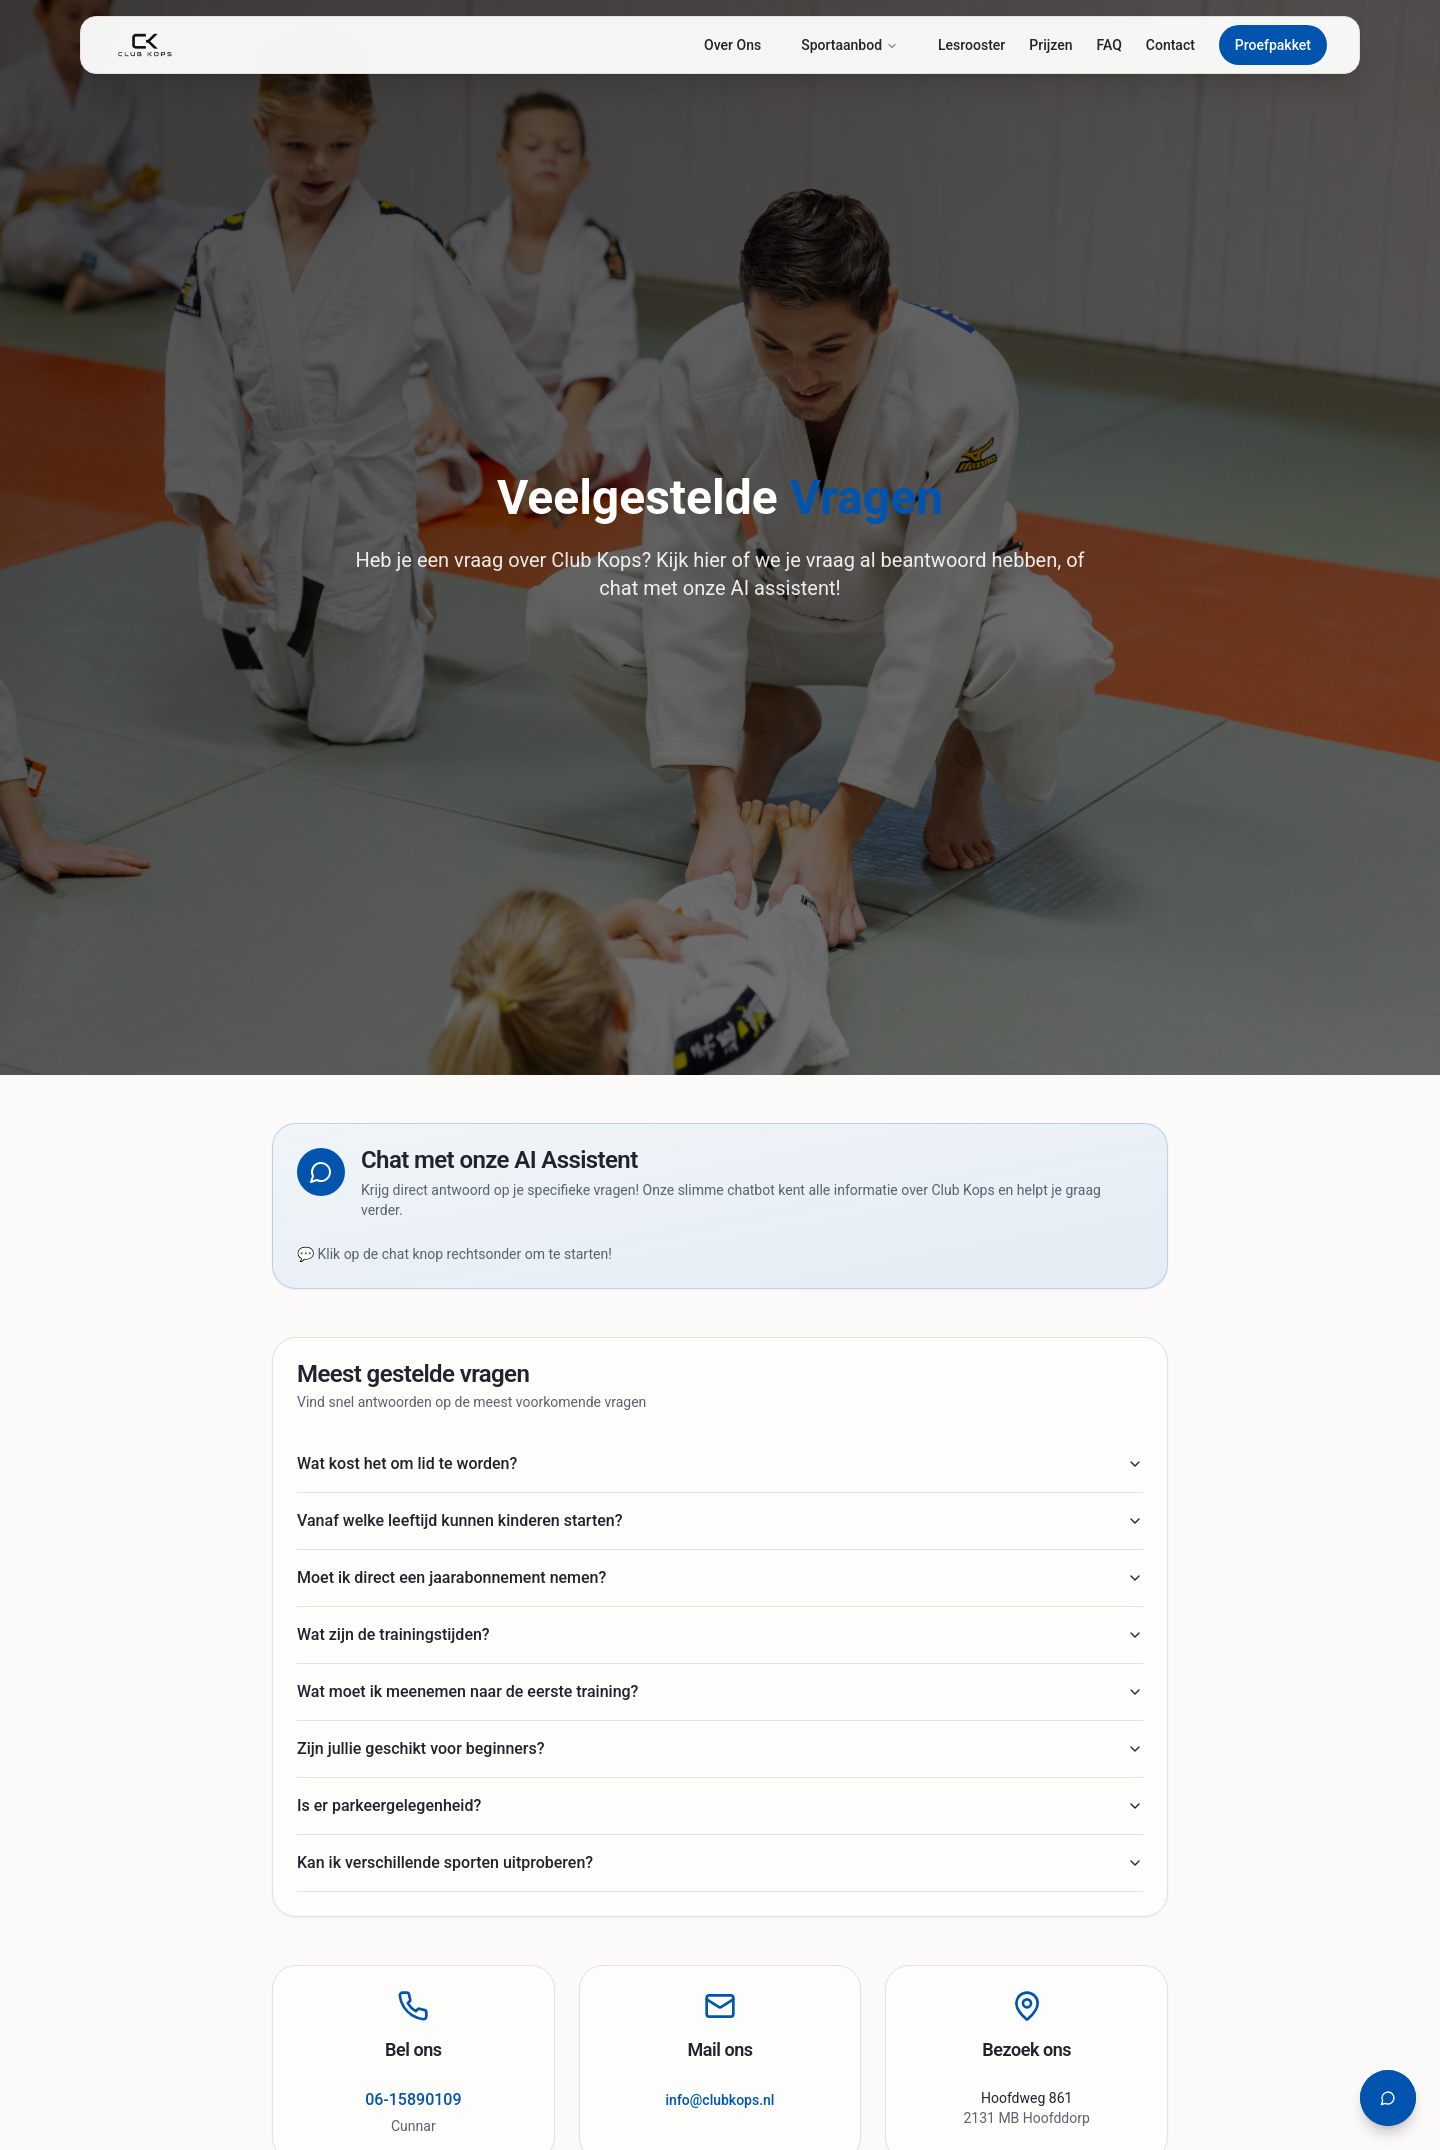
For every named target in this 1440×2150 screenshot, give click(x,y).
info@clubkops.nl (720, 2100)
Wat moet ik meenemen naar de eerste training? (720, 1691)
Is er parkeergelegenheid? (720, 1805)
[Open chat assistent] (1388, 2098)
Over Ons (732, 45)
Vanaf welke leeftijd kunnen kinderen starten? (720, 1520)
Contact (1170, 45)
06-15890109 (413, 2099)
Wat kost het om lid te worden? (720, 1463)
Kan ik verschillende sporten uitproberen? (720, 1862)
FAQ (1108, 45)
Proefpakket (1273, 45)
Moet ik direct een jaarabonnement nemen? (720, 1577)
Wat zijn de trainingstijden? (720, 1634)
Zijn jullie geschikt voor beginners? (720, 1748)
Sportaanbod (849, 45)
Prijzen (1050, 45)
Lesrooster (971, 45)
